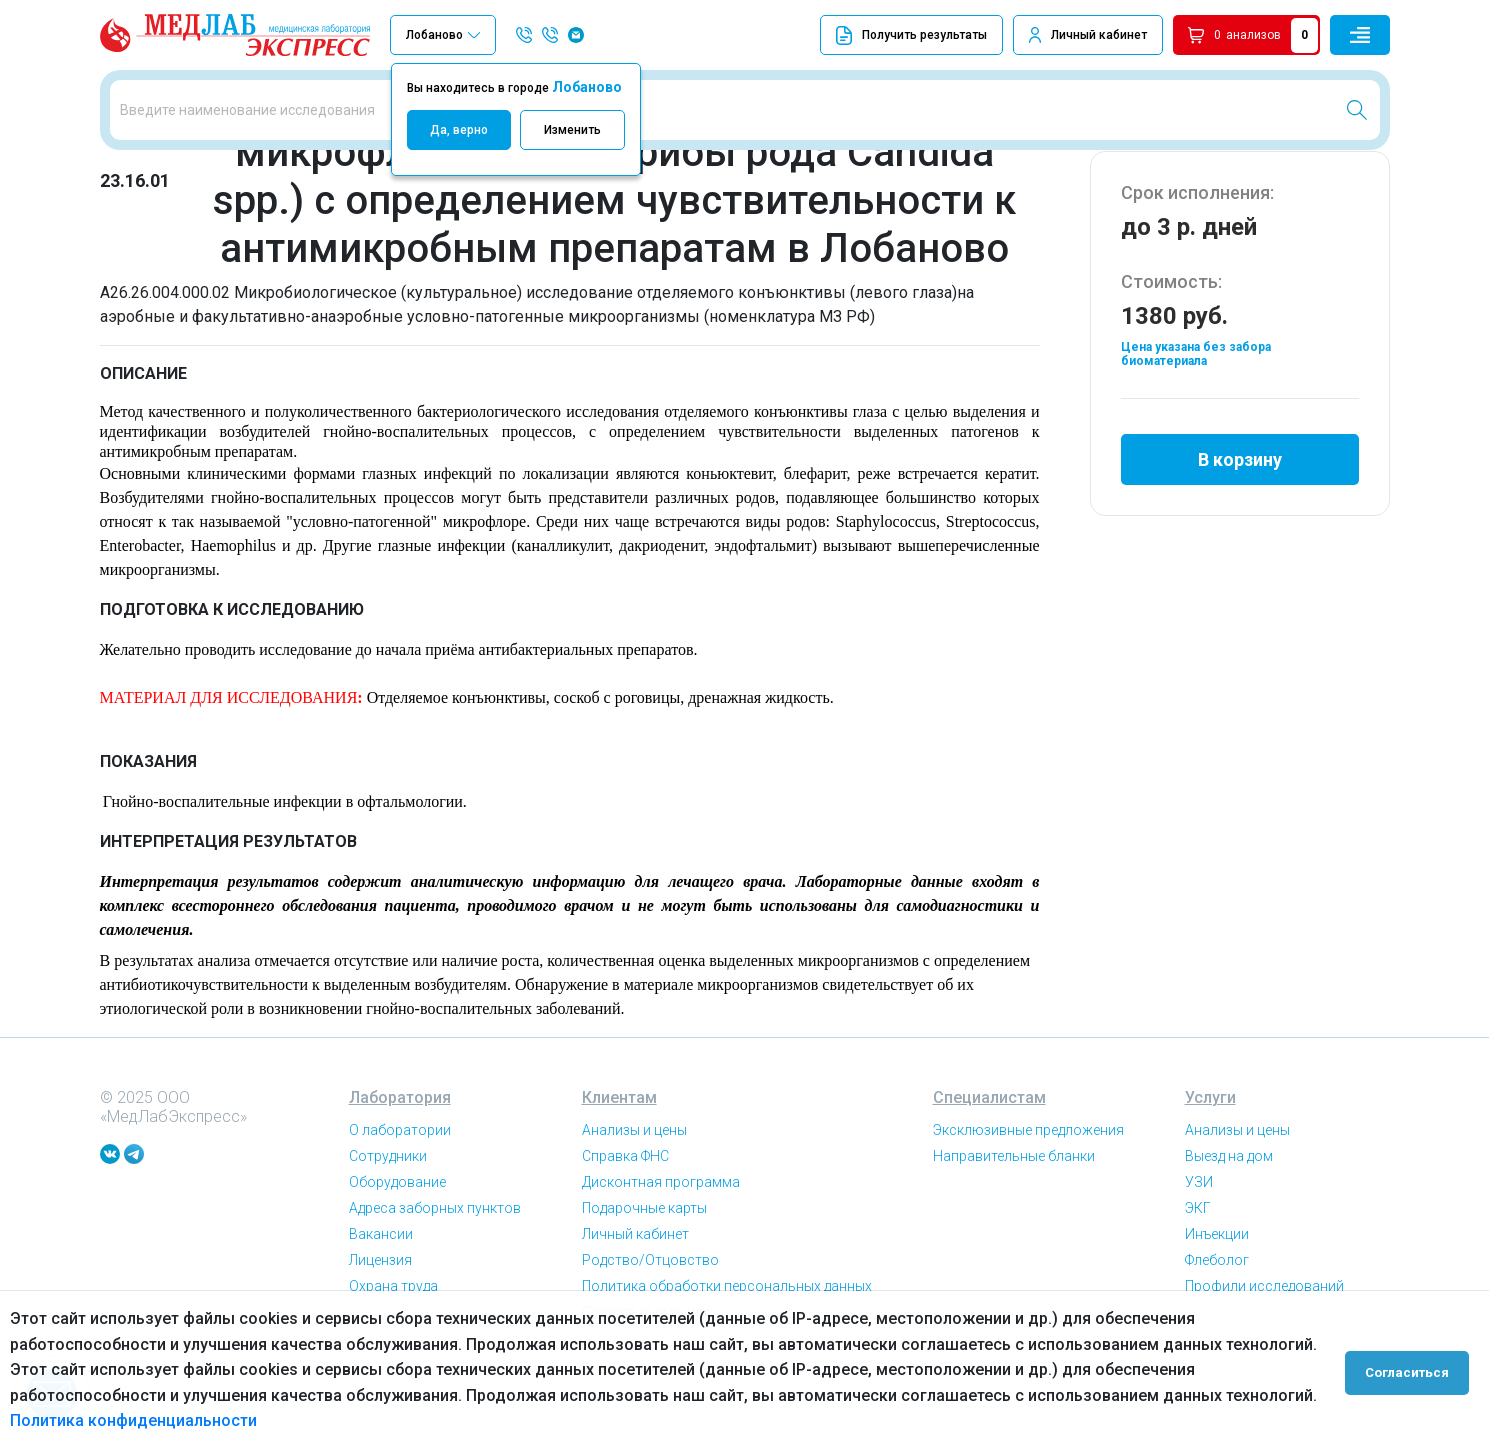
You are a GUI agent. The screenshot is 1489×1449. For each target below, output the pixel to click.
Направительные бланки (1014, 1225)
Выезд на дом (1229, 1225)
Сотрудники (388, 1225)
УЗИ (1199, 1251)
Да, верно (459, 130)
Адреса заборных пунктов (435, 1277)
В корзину (1240, 523)
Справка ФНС (625, 1225)
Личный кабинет (1099, 35)
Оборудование (397, 1251)
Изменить (572, 130)
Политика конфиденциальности (133, 1420)
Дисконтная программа (661, 1251)
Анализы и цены (634, 1199)
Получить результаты (911, 35)
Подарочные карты (644, 1277)
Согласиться (1411, 1370)
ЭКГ (1198, 1277)
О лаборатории (400, 1199)
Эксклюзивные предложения (1028, 1199)
